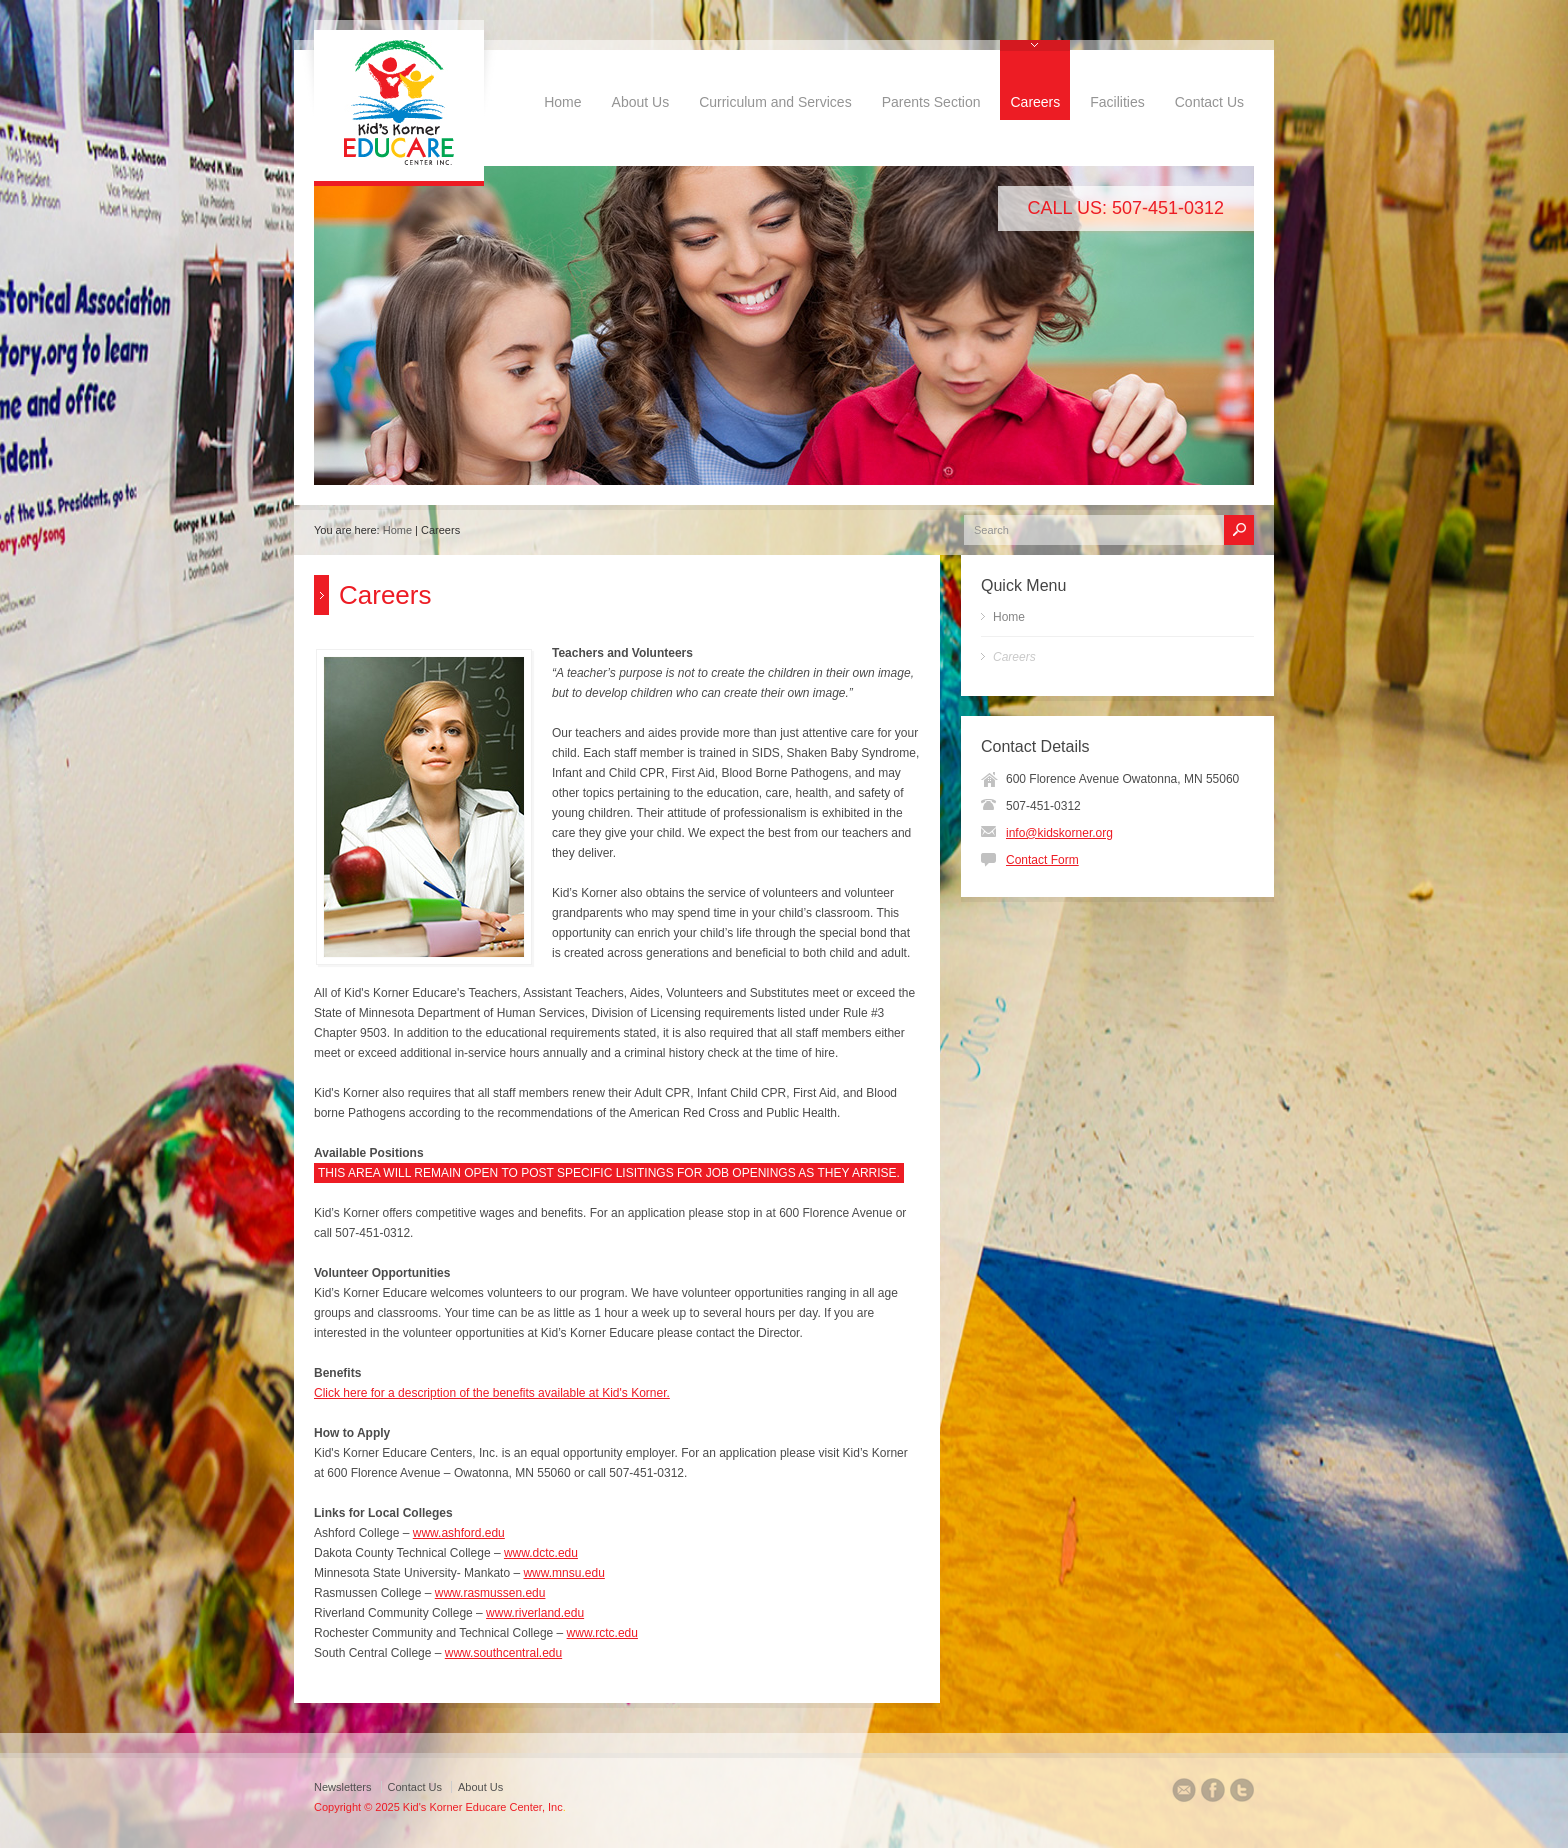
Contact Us (1209, 102)
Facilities (1117, 102)
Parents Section (931, 102)
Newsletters (342, 1787)
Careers (1035, 102)
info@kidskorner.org (1059, 833)
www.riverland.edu (535, 1613)
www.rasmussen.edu (490, 1593)
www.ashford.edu (459, 1533)
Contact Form (1042, 860)
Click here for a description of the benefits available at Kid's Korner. (492, 1393)
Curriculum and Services (775, 102)
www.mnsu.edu (563, 1573)
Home (562, 102)
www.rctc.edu (602, 1633)
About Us (641, 102)
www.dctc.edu (541, 1553)
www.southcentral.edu (503, 1653)
